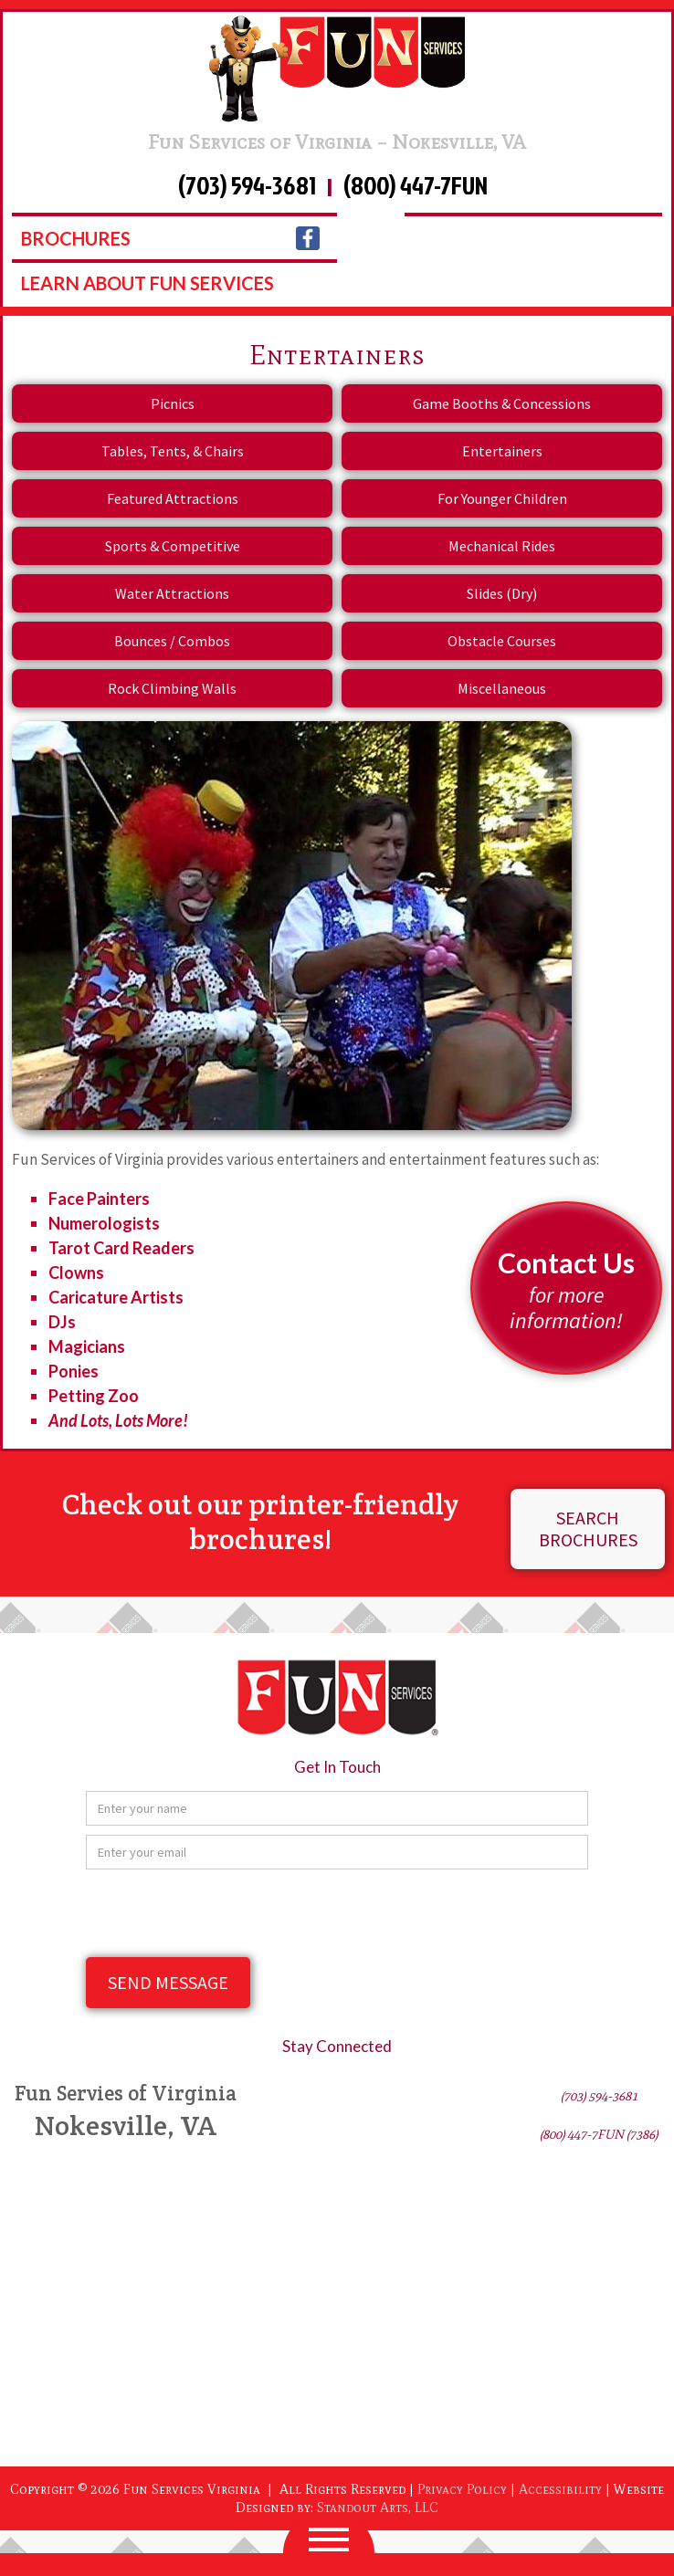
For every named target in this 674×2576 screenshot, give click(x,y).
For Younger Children (502, 498)
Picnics (173, 403)
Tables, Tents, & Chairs (172, 451)
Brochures (76, 238)
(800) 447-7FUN (415, 187)
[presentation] (224, 1914)
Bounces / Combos (172, 641)
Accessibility (560, 2489)
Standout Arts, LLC (377, 2507)
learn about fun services (147, 283)
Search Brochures (588, 1528)
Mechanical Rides (501, 546)
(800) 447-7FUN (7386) (599, 2134)
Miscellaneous (502, 688)
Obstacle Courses (502, 641)
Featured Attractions (172, 498)
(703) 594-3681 (247, 187)
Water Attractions (172, 593)
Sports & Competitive (172, 546)
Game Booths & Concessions (502, 403)
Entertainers (502, 451)
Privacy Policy (462, 2489)
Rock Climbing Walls (172, 688)
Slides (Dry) (502, 593)
